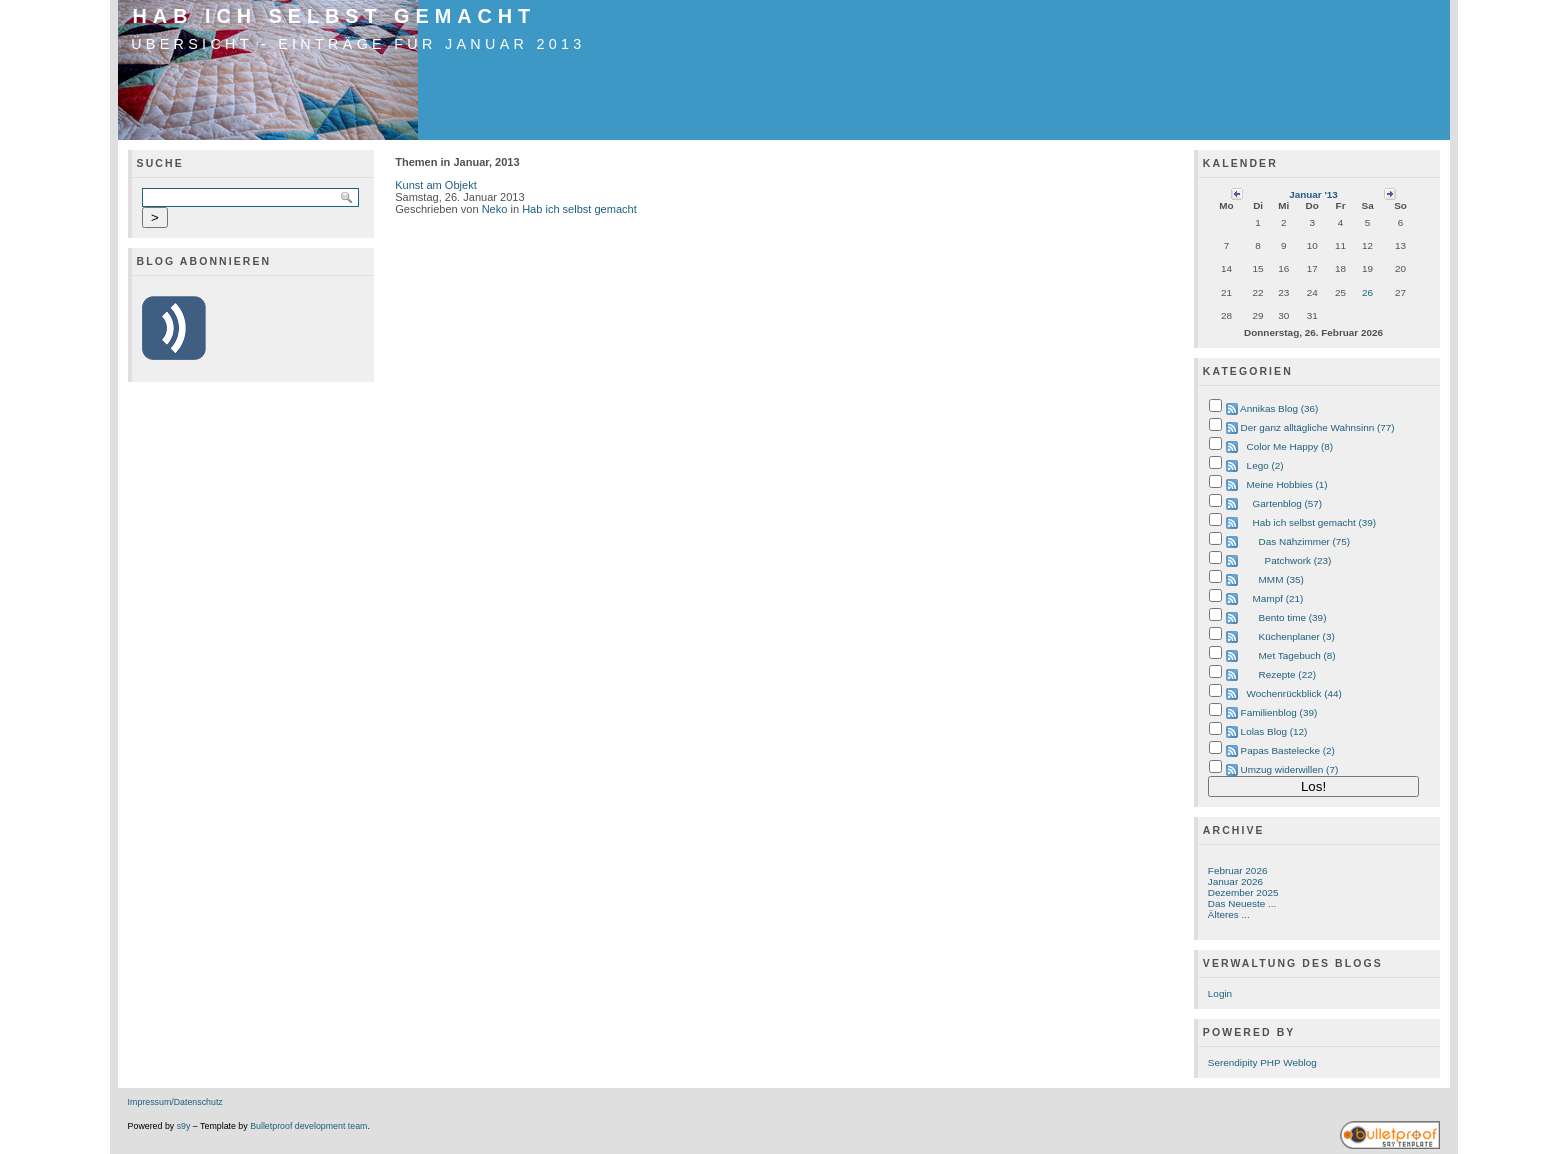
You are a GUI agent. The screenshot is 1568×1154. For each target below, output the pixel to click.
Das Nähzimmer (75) (1305, 541)
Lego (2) (1265, 465)
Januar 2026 (1235, 881)
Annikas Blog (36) (1279, 408)
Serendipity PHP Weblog (1262, 1062)
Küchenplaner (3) (1297, 636)
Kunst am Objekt (436, 185)
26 (1367, 292)
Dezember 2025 (1243, 892)
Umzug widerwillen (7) (1290, 769)
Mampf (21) (1278, 598)
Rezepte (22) (1287, 674)
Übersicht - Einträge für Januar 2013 (358, 44)
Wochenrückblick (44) (1294, 693)
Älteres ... (1229, 914)
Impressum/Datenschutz (175, 1102)
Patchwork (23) (1298, 560)
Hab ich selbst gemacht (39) (1315, 522)
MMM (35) (1281, 579)
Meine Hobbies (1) (1287, 484)
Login (1220, 993)
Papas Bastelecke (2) (1288, 750)
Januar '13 (1313, 194)
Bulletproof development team (308, 1126)
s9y (184, 1126)
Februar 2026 (1238, 870)
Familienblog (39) (1279, 712)
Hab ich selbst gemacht (335, 16)
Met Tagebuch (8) (1297, 655)
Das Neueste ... (1242, 903)
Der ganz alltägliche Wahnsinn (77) (1318, 427)
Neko (495, 209)
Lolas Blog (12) (1274, 731)
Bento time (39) (1293, 617)
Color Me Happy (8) (1290, 446)
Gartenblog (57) (1288, 503)
